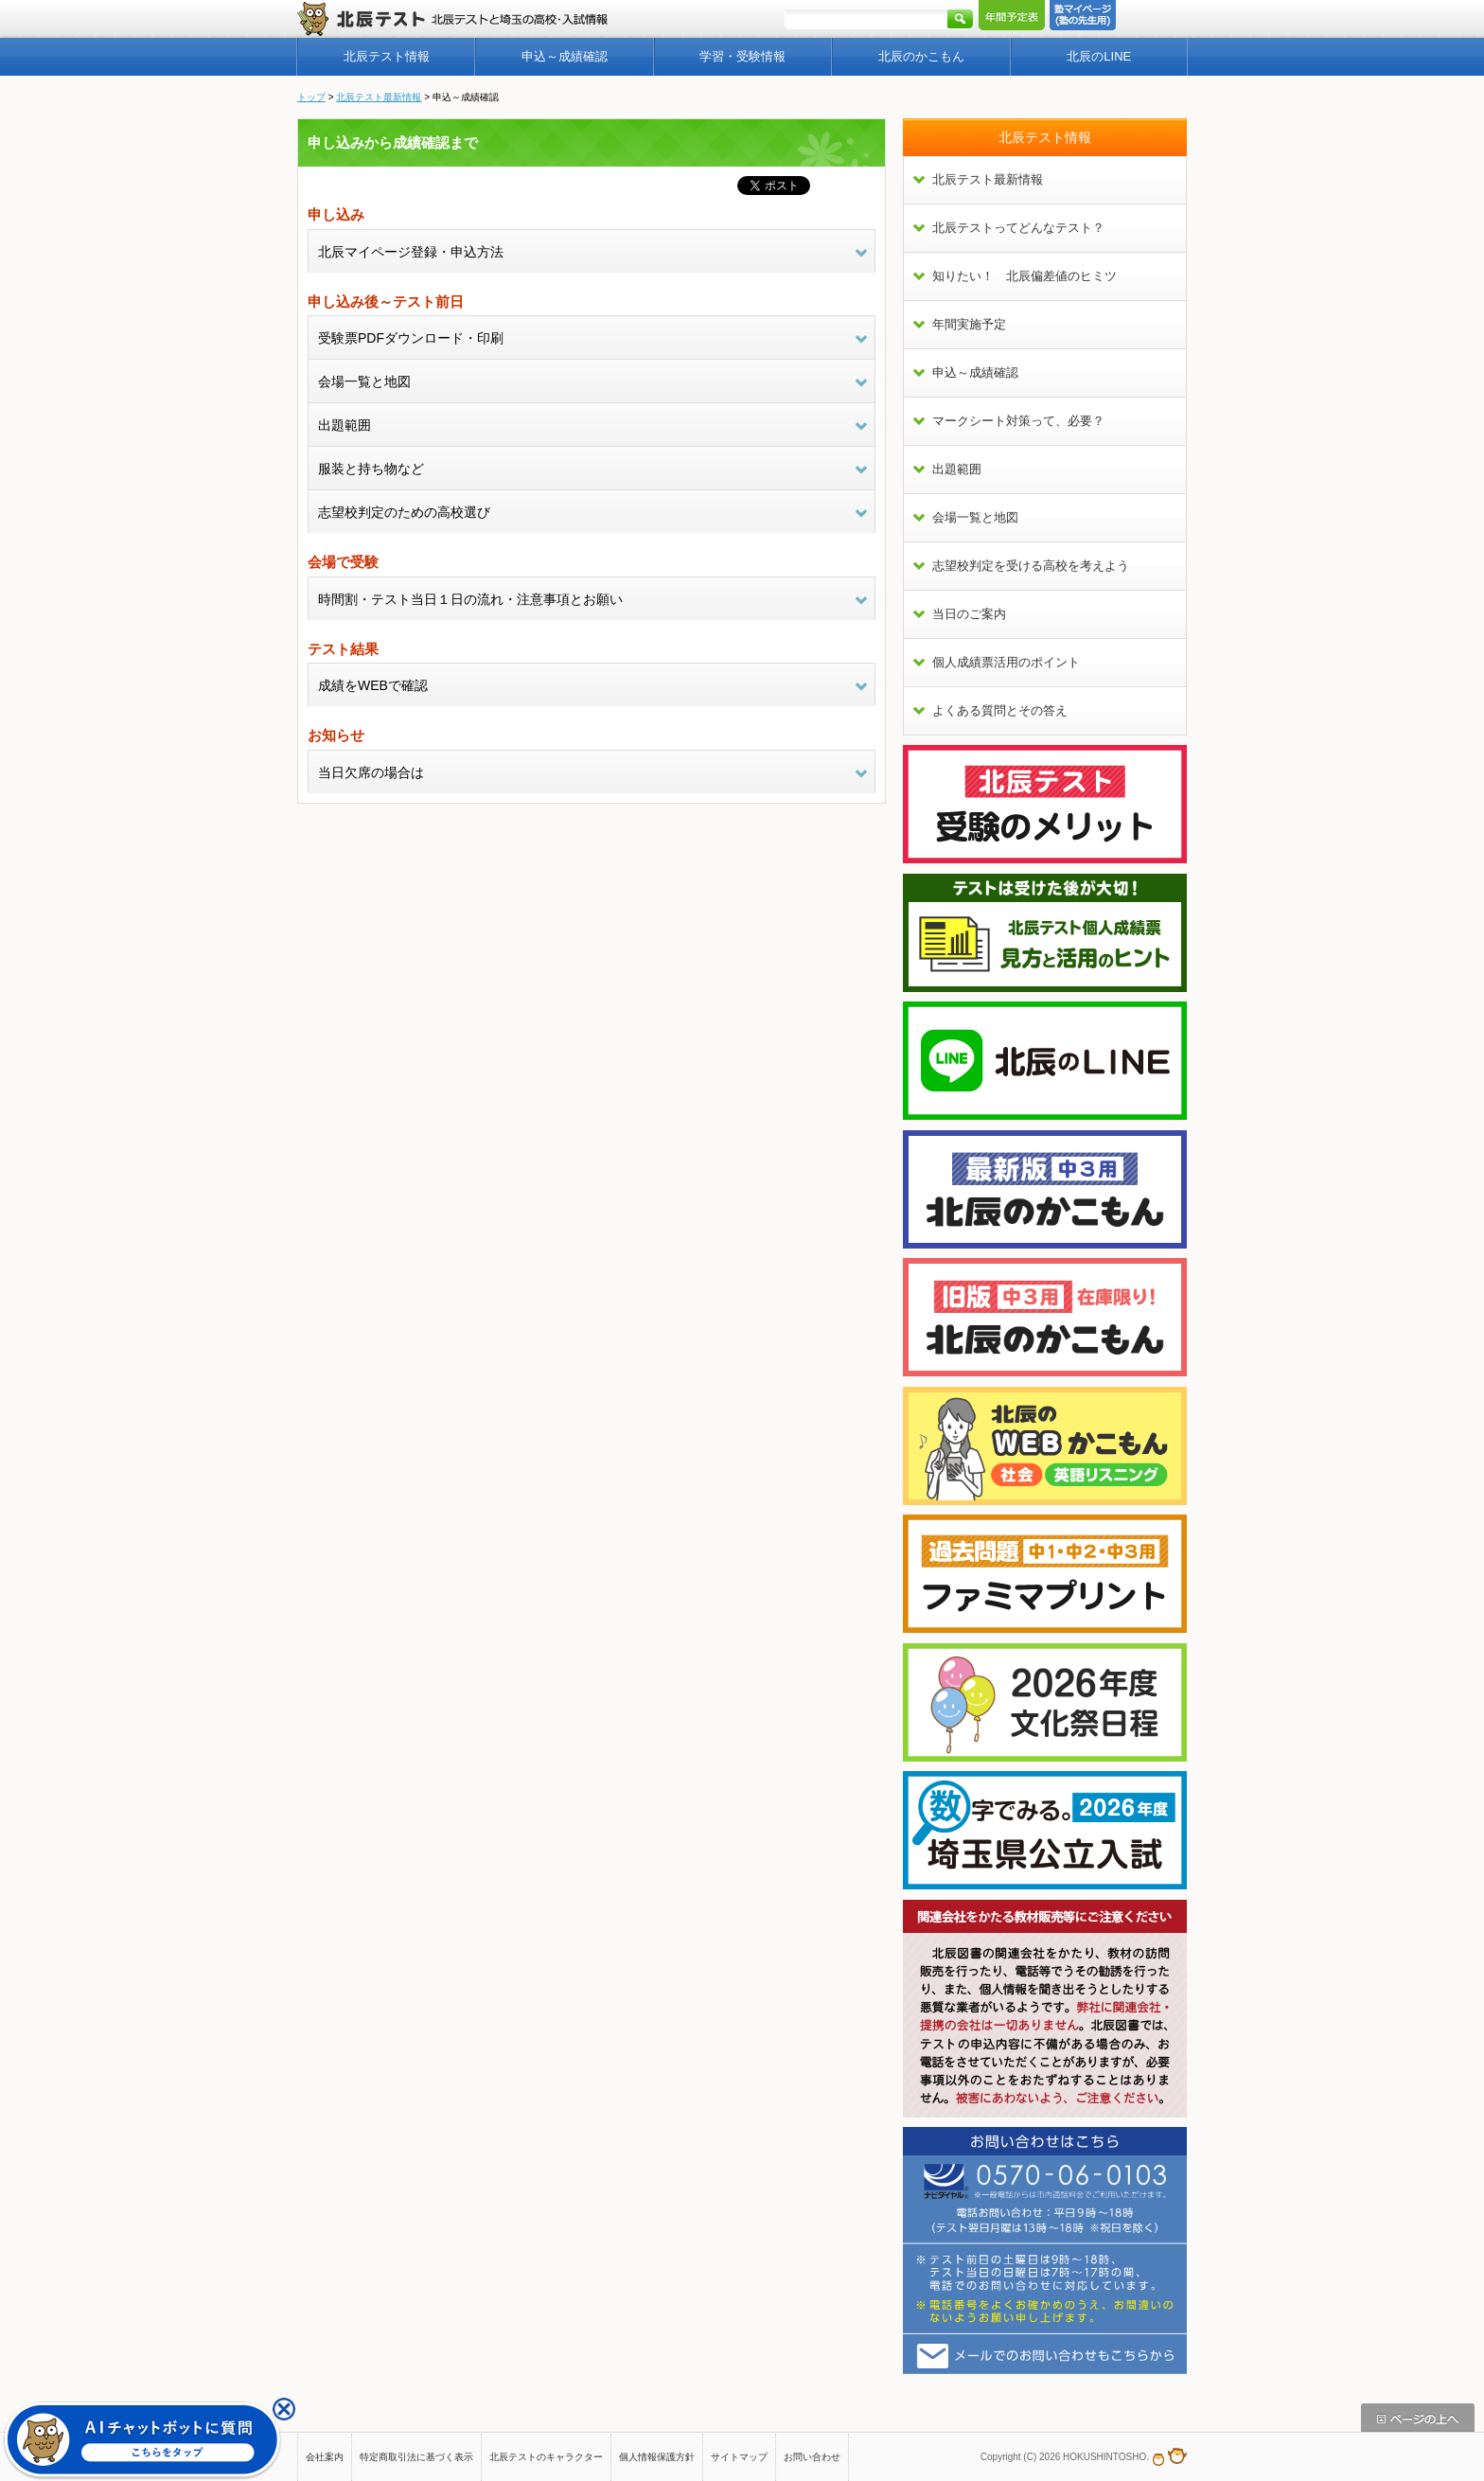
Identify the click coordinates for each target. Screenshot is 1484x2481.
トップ (311, 97)
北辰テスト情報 (387, 56)
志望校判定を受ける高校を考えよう (1030, 565)
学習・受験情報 (742, 56)
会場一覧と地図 (975, 517)
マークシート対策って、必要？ (1018, 421)
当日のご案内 (969, 614)
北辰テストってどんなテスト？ (1018, 228)
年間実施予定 (969, 324)
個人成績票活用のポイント (1006, 662)
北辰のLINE (1099, 56)
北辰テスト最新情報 (378, 97)
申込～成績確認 (564, 56)
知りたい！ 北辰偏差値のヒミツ (1024, 276)
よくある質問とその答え (1000, 710)
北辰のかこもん (921, 56)
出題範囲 (956, 469)
